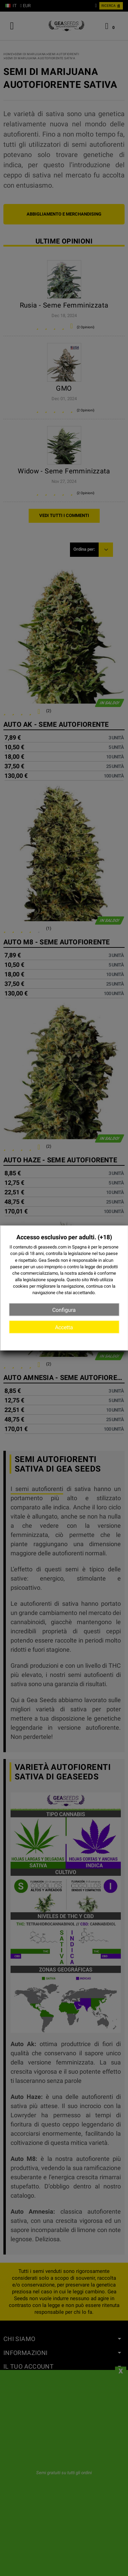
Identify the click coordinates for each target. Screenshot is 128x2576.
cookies (20, 1286)
